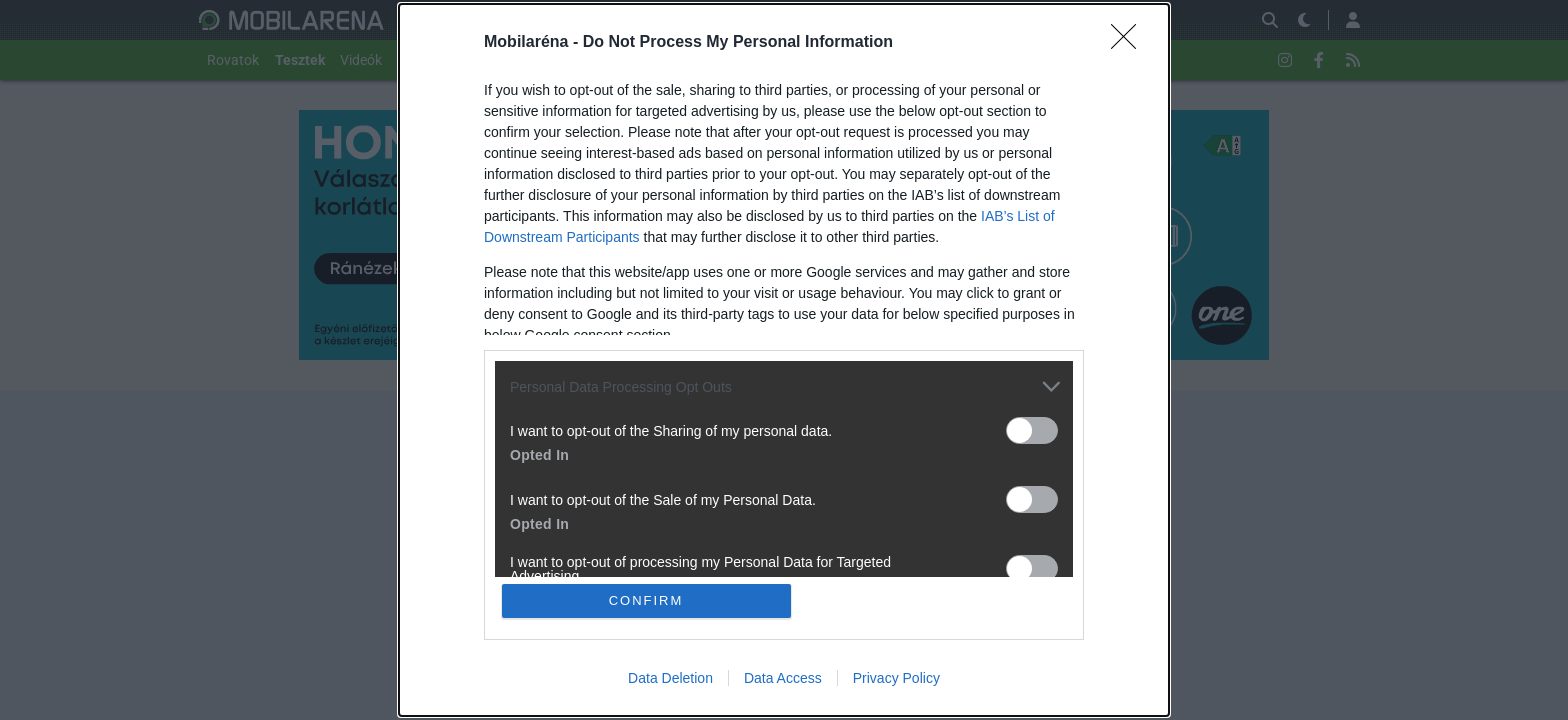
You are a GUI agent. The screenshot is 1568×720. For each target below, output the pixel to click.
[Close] (1130, 43)
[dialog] (784, 360)
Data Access (783, 678)
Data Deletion (670, 678)
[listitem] (784, 386)
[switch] (1032, 430)
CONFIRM (646, 600)
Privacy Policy (896, 678)
